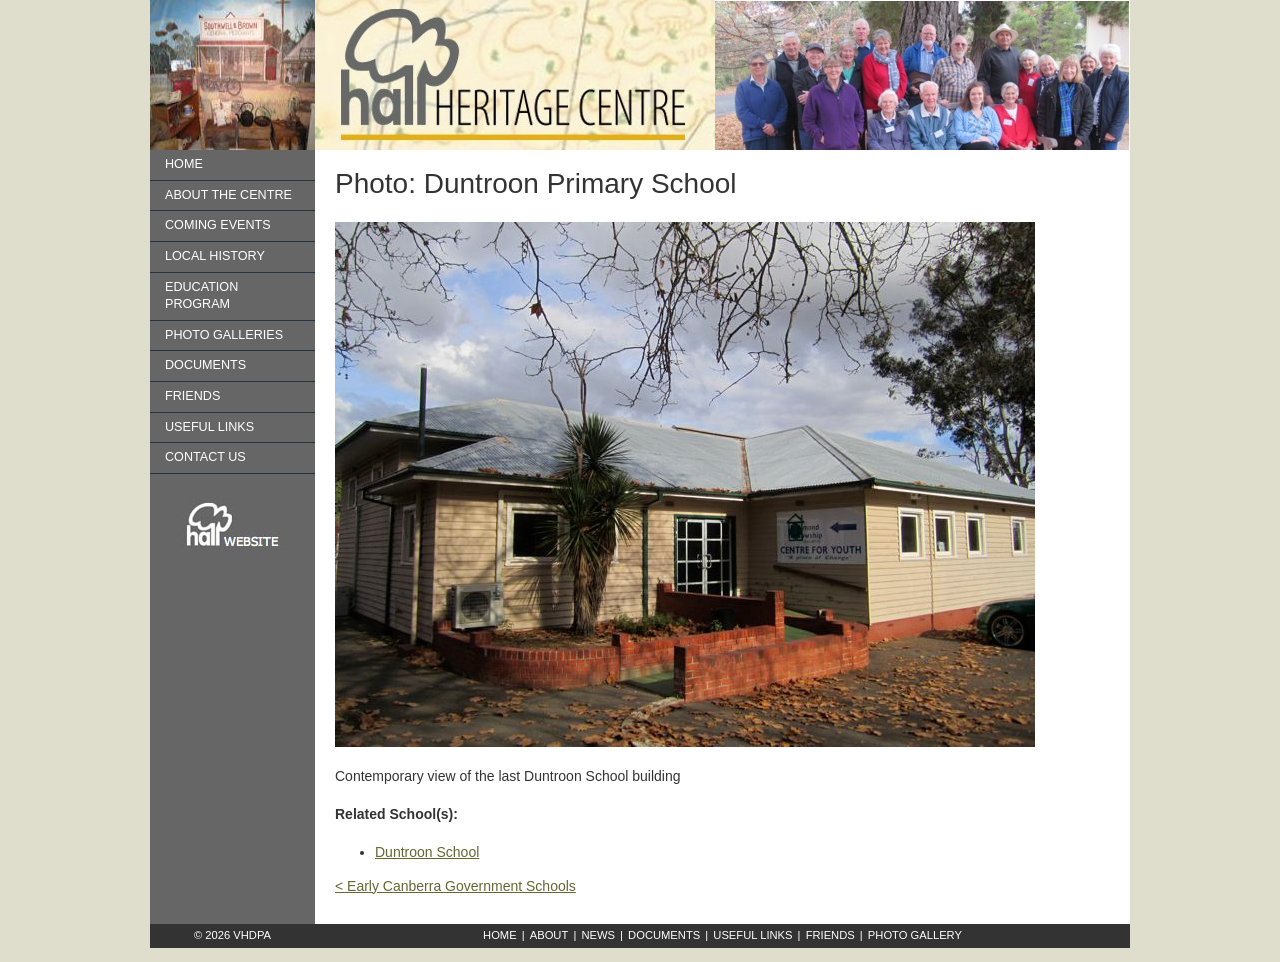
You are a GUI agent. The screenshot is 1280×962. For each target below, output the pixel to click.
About (549, 935)
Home (184, 164)
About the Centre (228, 195)
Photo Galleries (224, 335)
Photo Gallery (915, 935)
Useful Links (209, 427)
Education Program (201, 296)
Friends (192, 396)
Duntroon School (427, 852)
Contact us (205, 457)
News (598, 935)
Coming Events (218, 225)
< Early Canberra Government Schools (455, 886)
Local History (215, 256)
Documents (205, 365)
